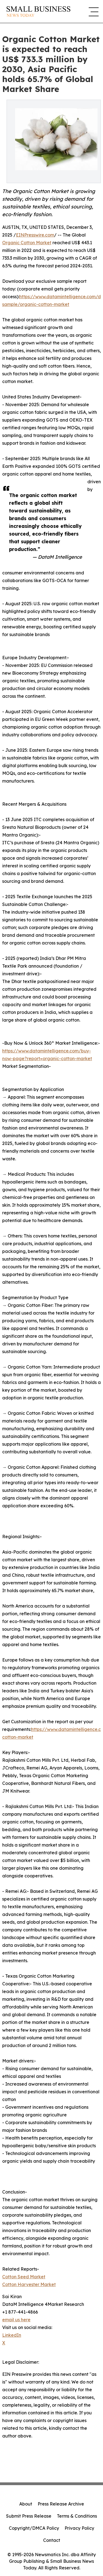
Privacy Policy (79, 2528)
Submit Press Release (28, 2516)
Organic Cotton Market (26, 242)
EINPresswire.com (35, 235)
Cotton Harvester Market (29, 2284)
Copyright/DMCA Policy (34, 2528)
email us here (16, 2319)
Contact (51, 2540)
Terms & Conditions (77, 2516)
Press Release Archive (61, 2504)
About (25, 2504)
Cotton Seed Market (23, 2276)
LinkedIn (11, 2335)
